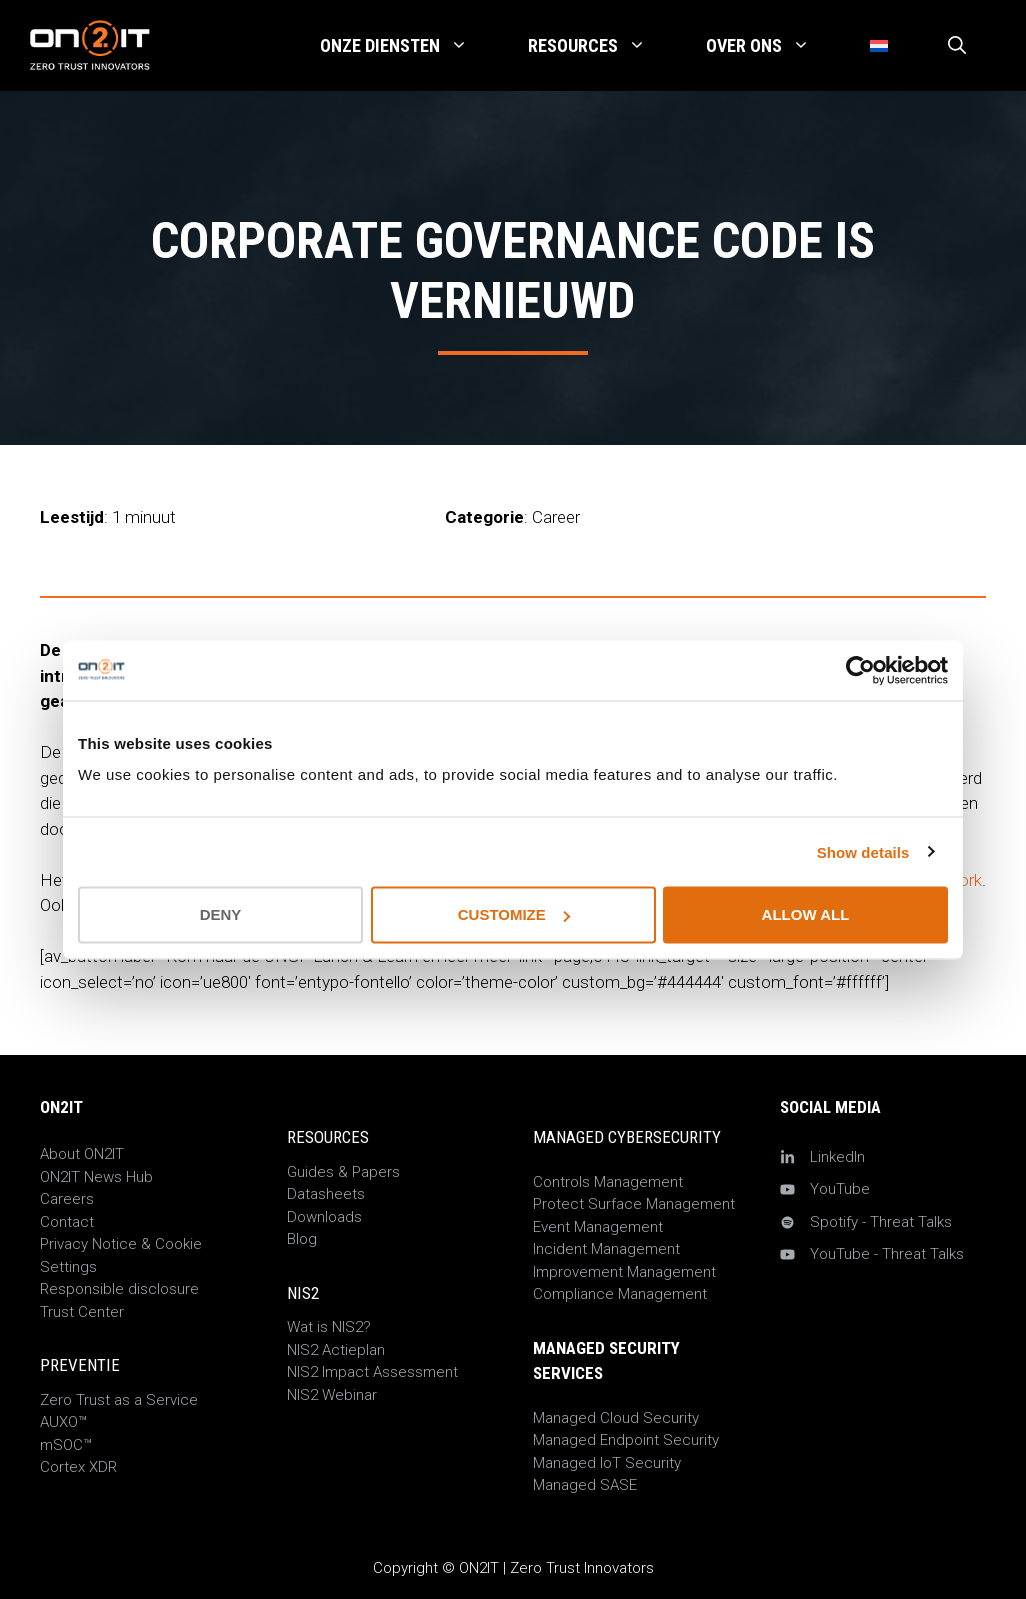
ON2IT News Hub (96, 1177)
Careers (67, 1199)
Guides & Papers (343, 1172)
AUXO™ (63, 1422)
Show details (863, 851)
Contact (67, 1222)
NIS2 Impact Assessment (372, 1372)
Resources (602, 46)
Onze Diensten (409, 46)
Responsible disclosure (119, 1289)
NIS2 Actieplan (336, 1350)
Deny (221, 914)
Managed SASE (585, 1485)
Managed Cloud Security (616, 1418)
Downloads (324, 1217)
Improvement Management (624, 1272)
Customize (514, 914)
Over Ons (773, 46)
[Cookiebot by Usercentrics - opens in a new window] (860, 670)
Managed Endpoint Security (626, 1440)
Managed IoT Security (607, 1463)
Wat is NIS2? (329, 1327)
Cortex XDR (78, 1467)
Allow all (806, 914)
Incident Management (606, 1249)
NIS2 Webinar (332, 1395)
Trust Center (82, 1312)
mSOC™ (66, 1445)
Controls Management (608, 1182)
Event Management (598, 1227)
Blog (302, 1239)
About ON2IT (82, 1154)
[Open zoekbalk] (957, 46)
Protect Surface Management (634, 1204)
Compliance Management (620, 1294)
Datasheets (326, 1194)
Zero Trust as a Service (119, 1400)
